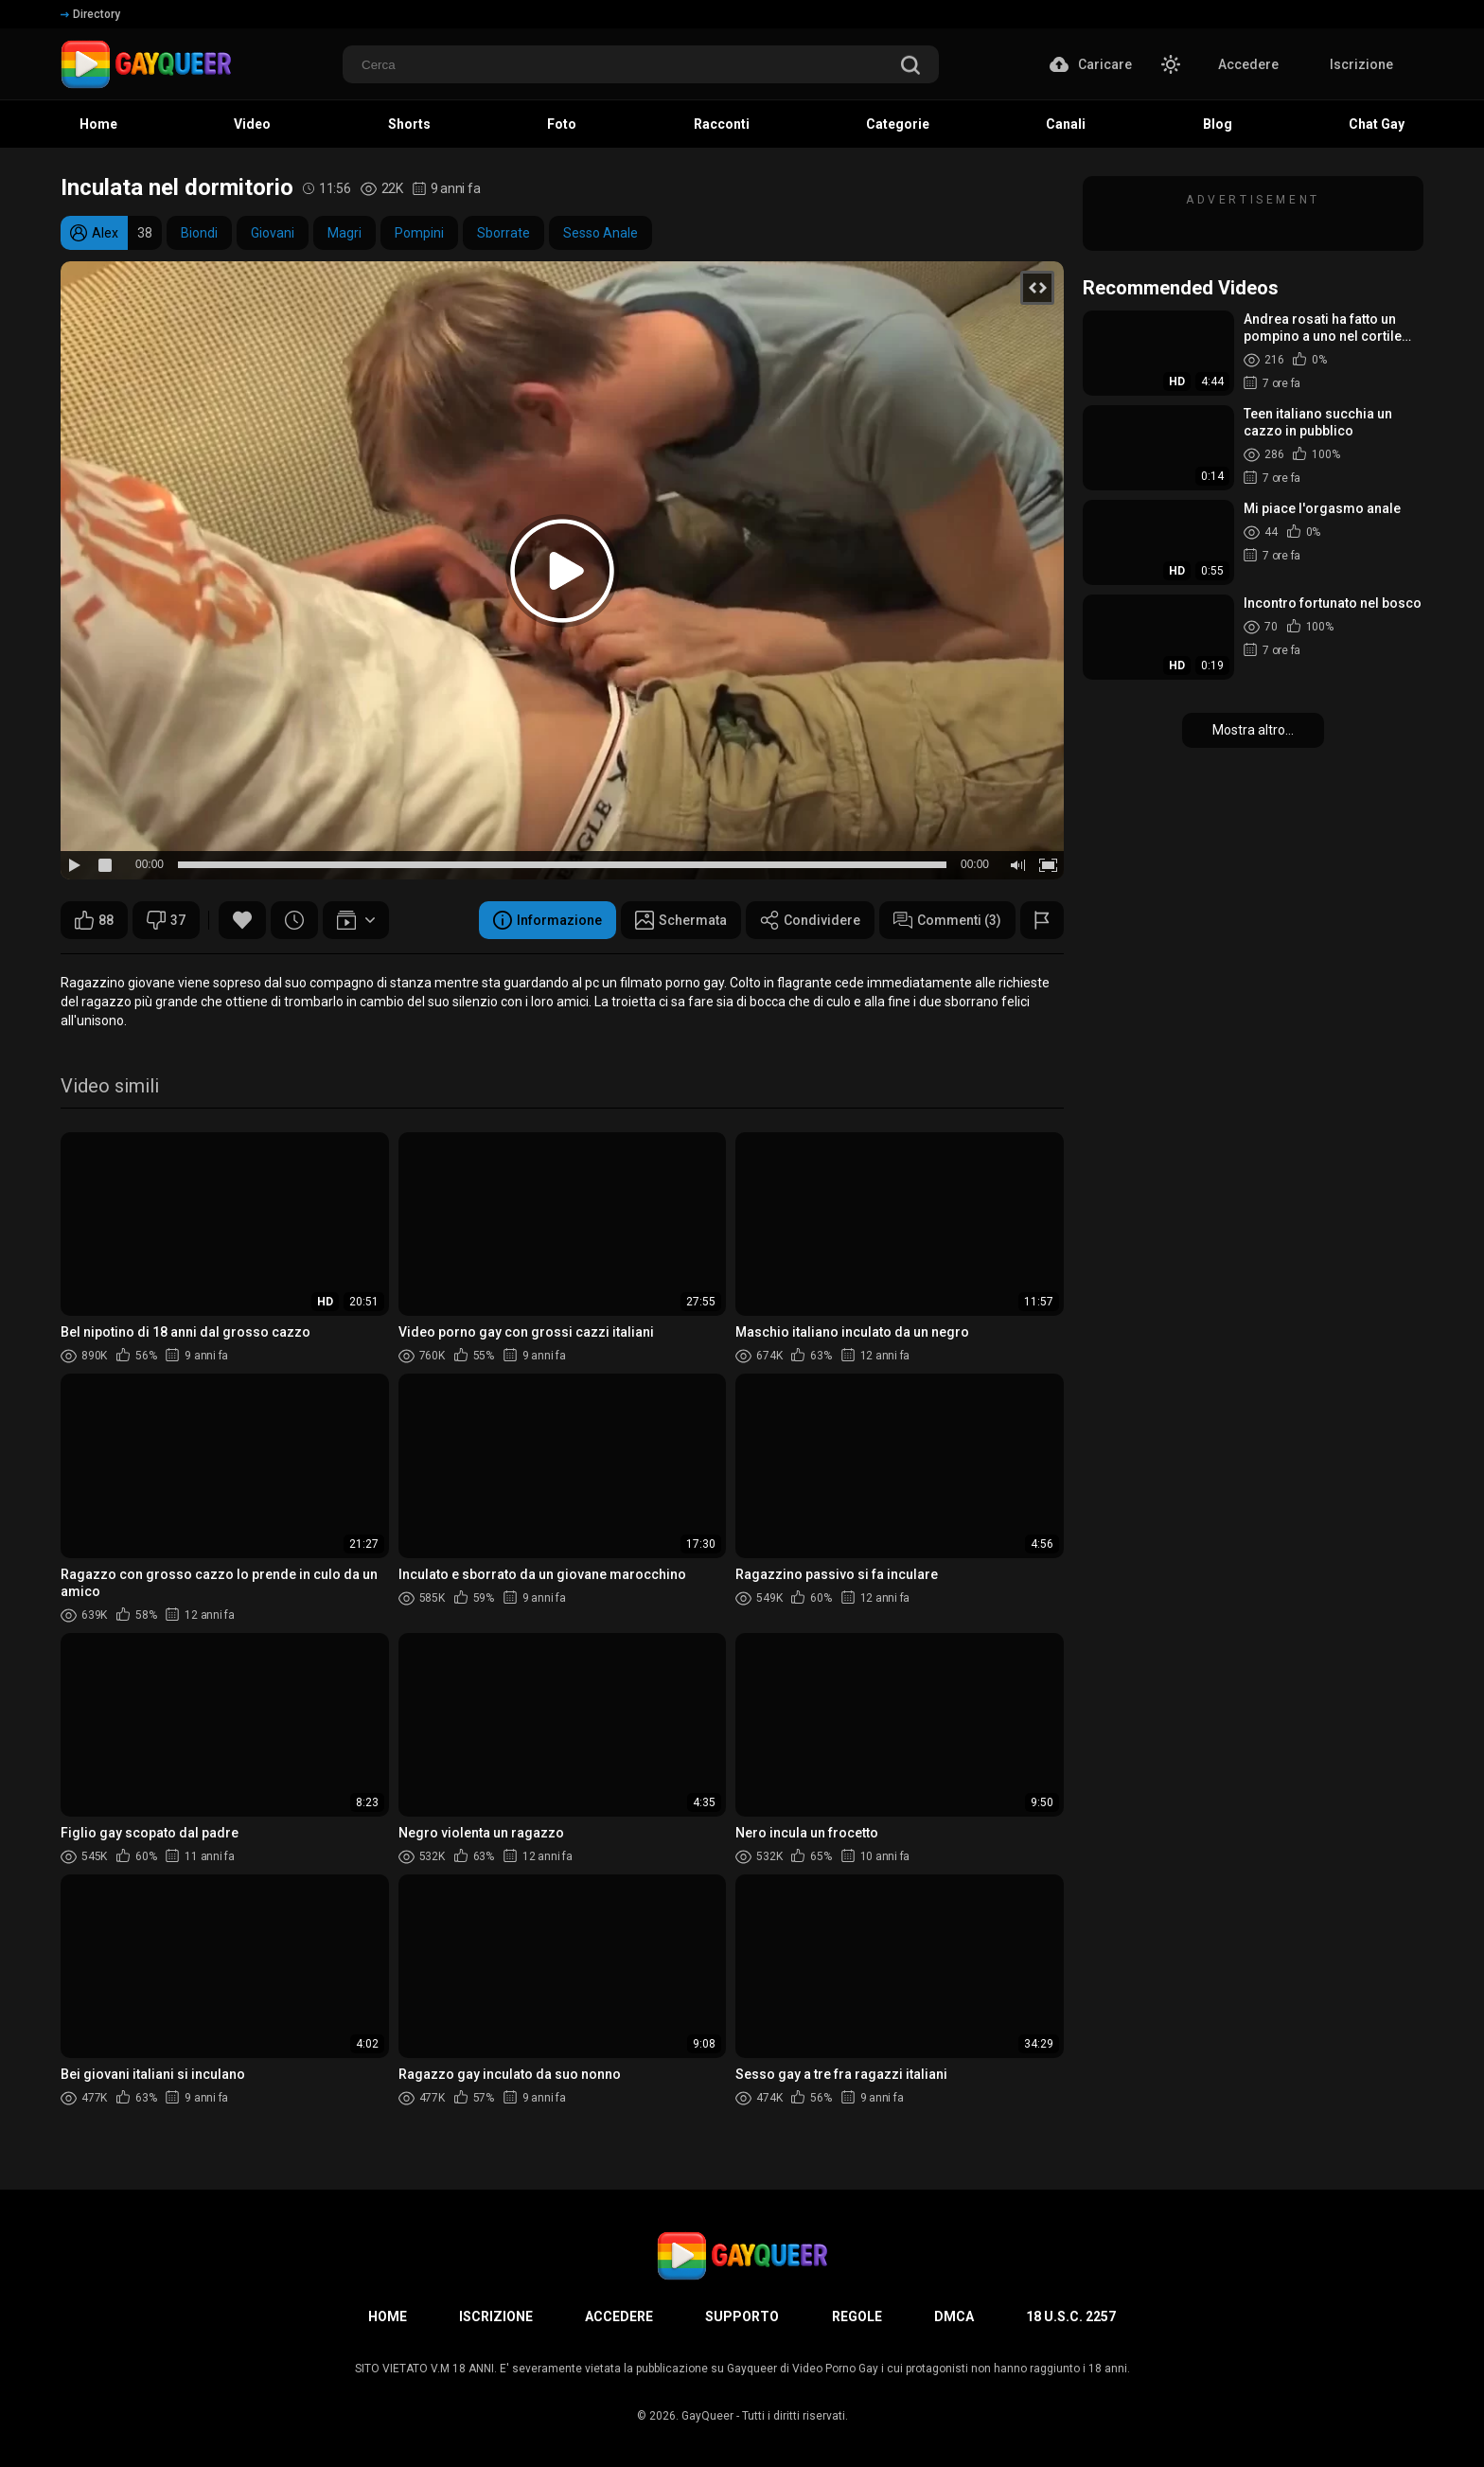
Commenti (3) (947, 920)
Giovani (272, 232)
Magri (344, 232)
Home (387, 2316)
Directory (90, 14)
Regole (857, 2316)
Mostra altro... (1253, 729)
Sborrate (503, 232)
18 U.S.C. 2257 (1071, 2316)
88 (94, 920)
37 (166, 920)
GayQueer (707, 2416)
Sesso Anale (600, 232)
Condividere (810, 920)
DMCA (954, 2316)
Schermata (681, 920)
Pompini (419, 232)
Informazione (547, 920)
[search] (910, 67)
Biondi (199, 232)
